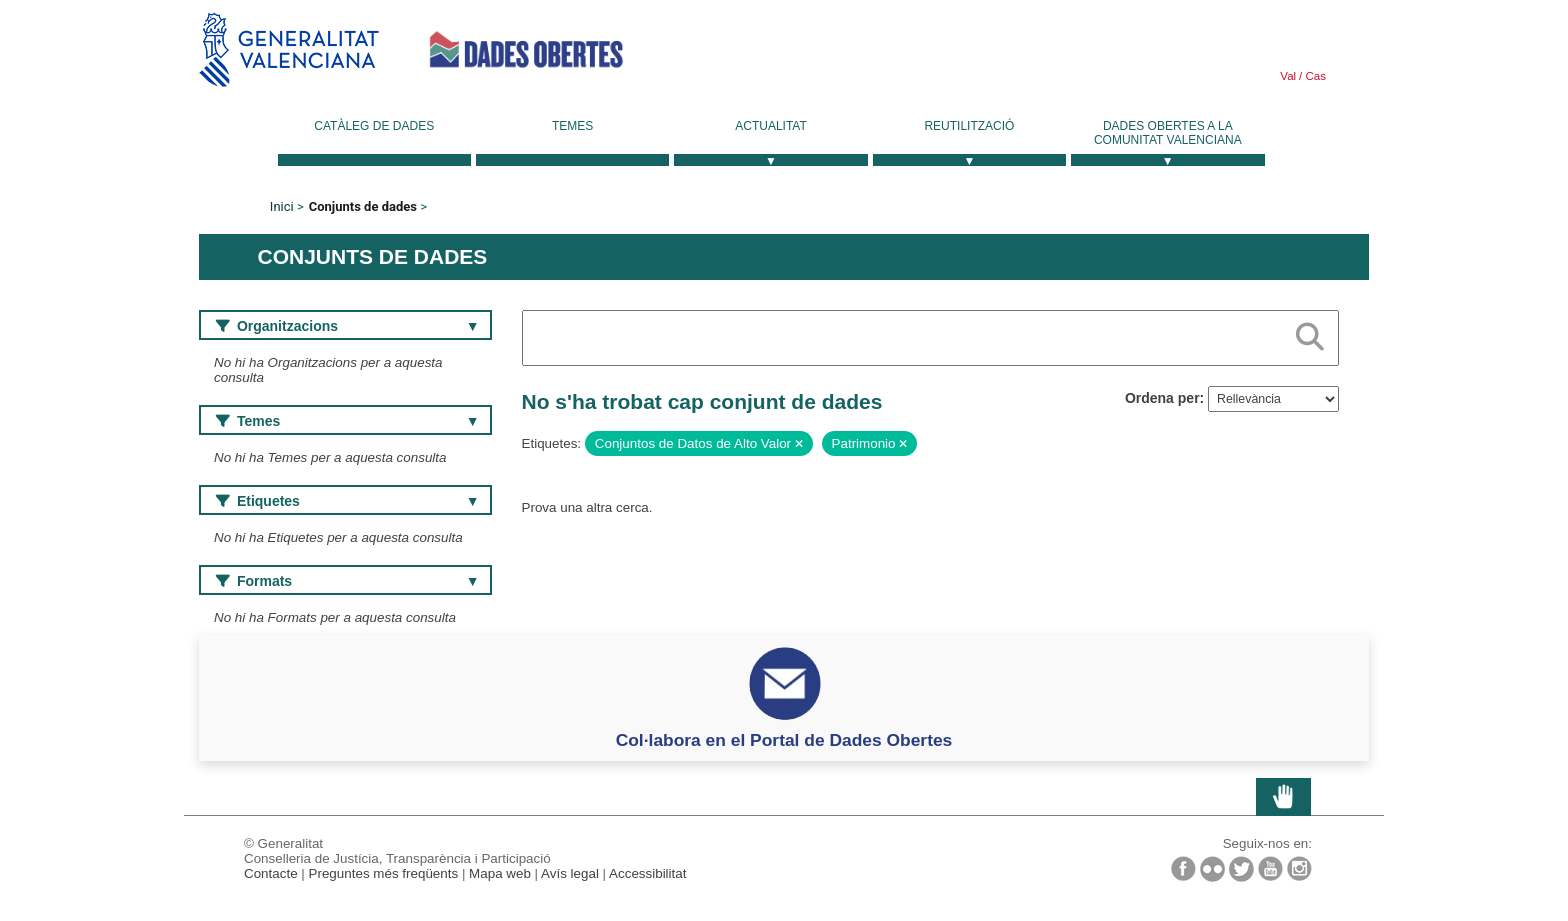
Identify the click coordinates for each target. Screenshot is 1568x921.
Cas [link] (1314, 76)
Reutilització (969, 126)
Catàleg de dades (374, 126)
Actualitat (771, 126)
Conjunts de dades (363, 206)
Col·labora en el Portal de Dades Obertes (784, 740)
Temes (572, 126)
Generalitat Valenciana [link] (289, 49)
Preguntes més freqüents (384, 873)
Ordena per (1162, 398)
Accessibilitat (647, 873)
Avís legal (570, 873)
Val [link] (1288, 76)
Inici (282, 206)
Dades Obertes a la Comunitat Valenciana (1168, 133)
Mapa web (500, 873)
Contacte (271, 873)
